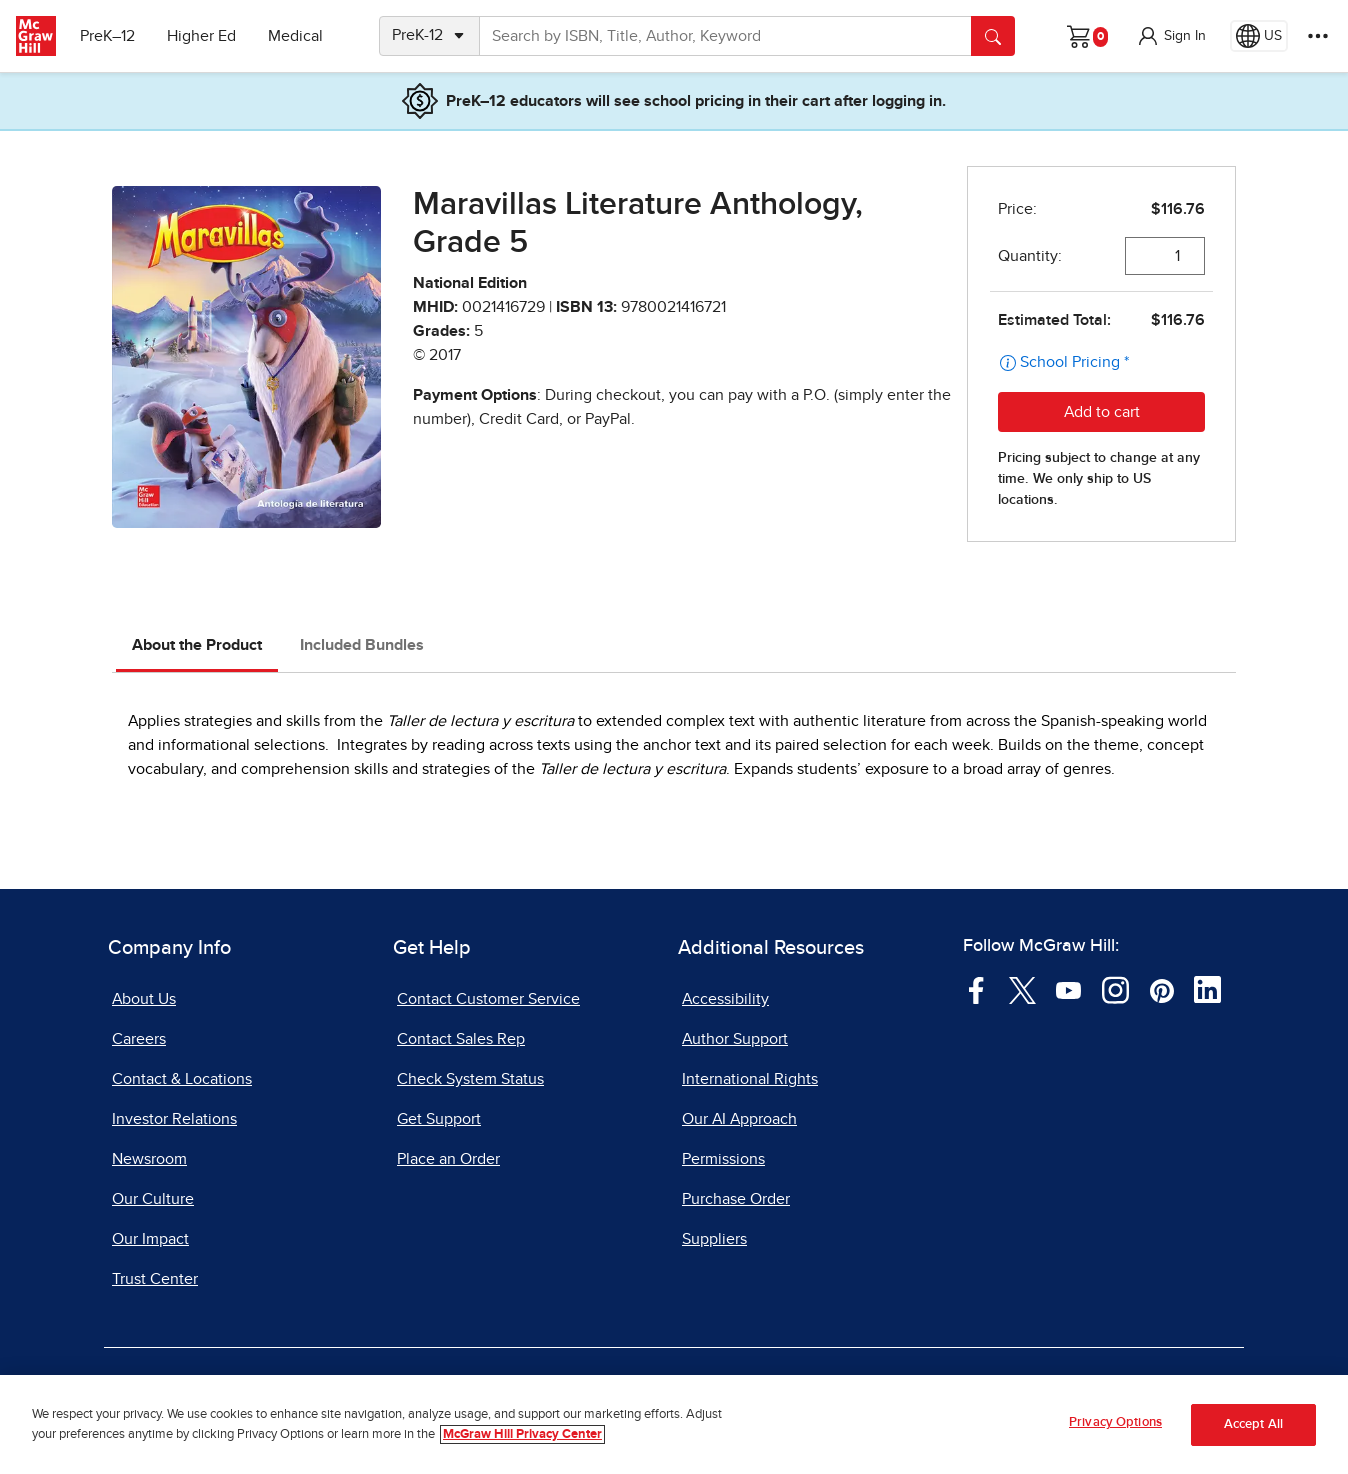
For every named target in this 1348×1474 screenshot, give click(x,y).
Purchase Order (736, 1199)
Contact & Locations (182, 1079)
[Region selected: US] (1259, 36)
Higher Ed (201, 36)
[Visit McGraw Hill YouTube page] (1068, 989)
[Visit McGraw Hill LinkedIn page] (1207, 989)
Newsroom (149, 1159)
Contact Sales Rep (461, 1039)
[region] (674, 1424)
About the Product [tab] (197, 645)
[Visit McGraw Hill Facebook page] (976, 989)
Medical (295, 36)
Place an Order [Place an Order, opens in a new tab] (448, 1159)
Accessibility (725, 999)
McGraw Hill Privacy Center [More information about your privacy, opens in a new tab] (522, 1434)
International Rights (750, 1079)
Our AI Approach (739, 1119)
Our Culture (153, 1199)
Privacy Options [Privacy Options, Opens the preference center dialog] (1115, 1422)
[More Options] (1318, 36)
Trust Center (155, 1279)
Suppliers (714, 1239)
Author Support (735, 1039)
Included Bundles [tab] (362, 645)
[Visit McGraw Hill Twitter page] (1022, 989)
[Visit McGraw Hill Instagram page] (1115, 989)
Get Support (439, 1119)
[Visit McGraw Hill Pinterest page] (1161, 989)
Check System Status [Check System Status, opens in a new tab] (470, 1079)
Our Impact (150, 1239)
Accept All (1253, 1424)
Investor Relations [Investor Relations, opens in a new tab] (174, 1119)
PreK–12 (107, 36)
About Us (144, 999)
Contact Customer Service (488, 999)
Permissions (723, 1159)
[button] (1171, 36)
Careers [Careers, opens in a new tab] (139, 1039)
